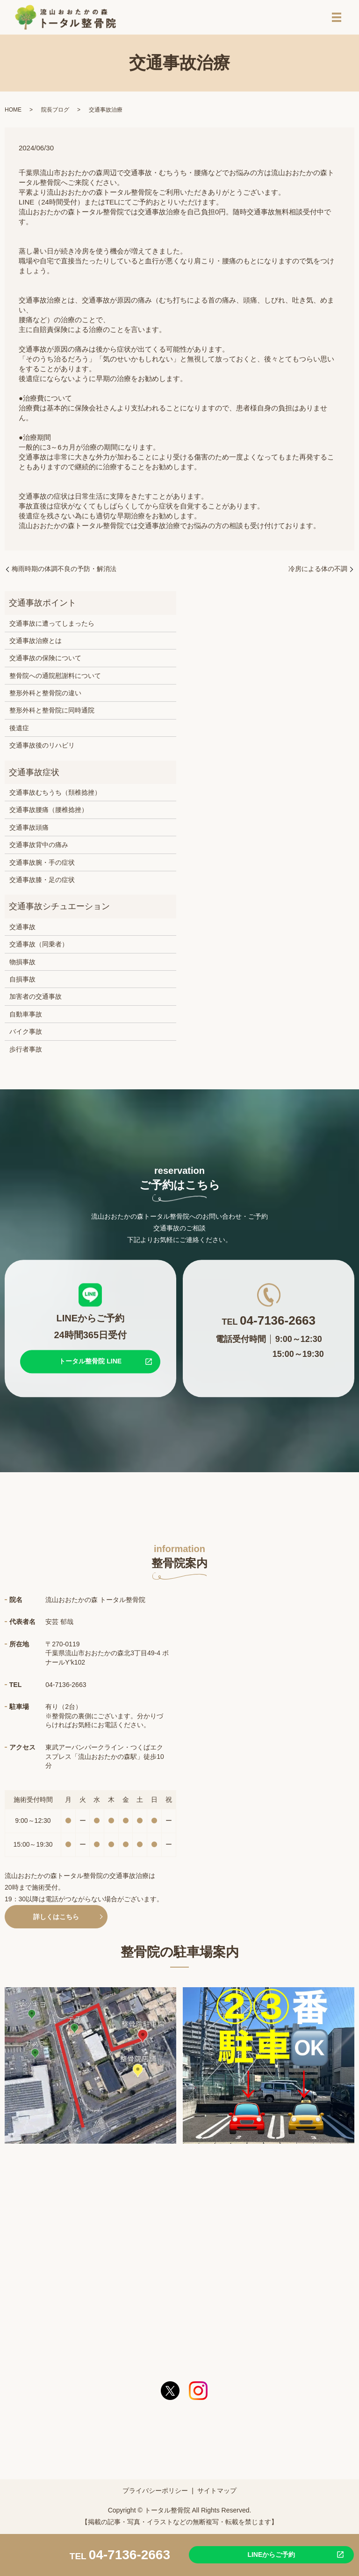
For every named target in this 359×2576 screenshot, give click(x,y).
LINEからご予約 (270, 2554)
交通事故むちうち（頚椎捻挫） (55, 796)
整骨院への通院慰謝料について (55, 679)
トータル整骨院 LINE (90, 1365)
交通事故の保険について (45, 661)
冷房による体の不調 (317, 572)
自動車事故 (25, 1018)
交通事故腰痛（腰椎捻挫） (48, 813)
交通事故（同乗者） (38, 948)
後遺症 (19, 731)
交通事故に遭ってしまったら (51, 627)
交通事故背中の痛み (38, 848)
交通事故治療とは (35, 644)
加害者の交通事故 (35, 1000)
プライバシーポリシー (155, 2494)
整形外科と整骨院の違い (45, 696)
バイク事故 (25, 1035)
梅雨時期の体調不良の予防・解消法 (64, 572)
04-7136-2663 (129, 2554)
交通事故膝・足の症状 (42, 883)
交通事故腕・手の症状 (42, 866)
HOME (13, 113)
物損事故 (22, 965)
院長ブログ (55, 113)
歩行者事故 (25, 1053)
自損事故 (22, 983)
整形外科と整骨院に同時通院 (51, 714)
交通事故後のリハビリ (42, 749)
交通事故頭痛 (29, 831)
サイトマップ (217, 2494)
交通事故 (22, 930)
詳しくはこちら (56, 1920)
